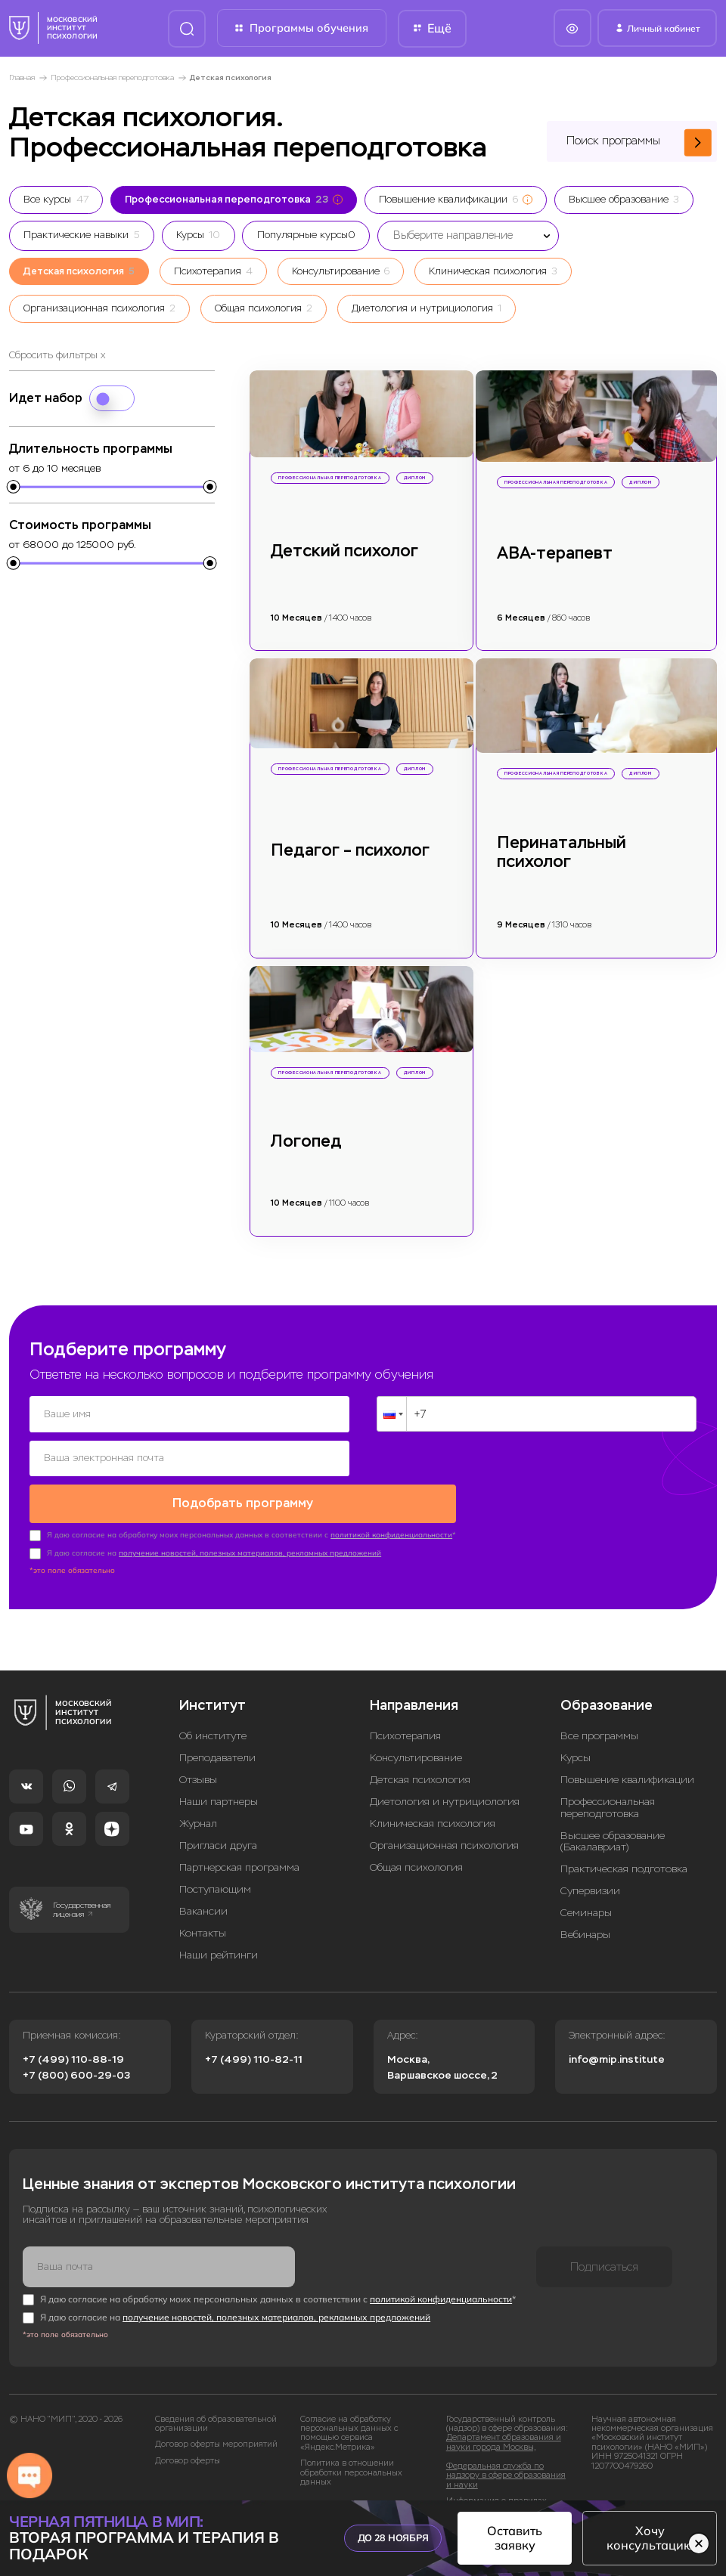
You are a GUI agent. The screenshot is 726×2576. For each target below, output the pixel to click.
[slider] (14, 488)
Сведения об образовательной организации (216, 2423)
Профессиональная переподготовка (112, 77)
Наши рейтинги (218, 1955)
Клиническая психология (432, 1823)
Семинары (586, 1912)
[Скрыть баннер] (699, 2543)
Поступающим (215, 1889)
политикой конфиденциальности (391, 1535)
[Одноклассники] (69, 1829)
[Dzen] (112, 1829)
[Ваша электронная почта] (189, 1457)
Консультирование (416, 1757)
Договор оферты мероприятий (216, 2444)
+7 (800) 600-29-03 (76, 2075)
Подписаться (604, 2266)
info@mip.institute (617, 2058)
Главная (22, 77)
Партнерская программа (239, 1867)
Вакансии (203, 1911)
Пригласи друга (218, 1845)
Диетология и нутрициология (445, 1801)
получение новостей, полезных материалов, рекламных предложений (250, 1553)
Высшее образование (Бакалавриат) (612, 1841)
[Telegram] (112, 1786)
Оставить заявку (514, 2538)
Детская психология (420, 1779)
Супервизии (590, 1890)
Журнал (198, 1823)
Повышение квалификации (627, 1779)
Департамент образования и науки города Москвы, (503, 2441)
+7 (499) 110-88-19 (73, 2058)
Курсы (575, 1757)
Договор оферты (187, 2460)
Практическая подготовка (623, 1869)
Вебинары (585, 1934)
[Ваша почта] (159, 2266)
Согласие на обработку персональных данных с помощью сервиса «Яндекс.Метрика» (349, 2432)
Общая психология (416, 1867)
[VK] (26, 1786)
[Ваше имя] (189, 1414)
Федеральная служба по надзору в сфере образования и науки (506, 2474)
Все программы (599, 1736)
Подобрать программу (242, 1503)
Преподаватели (217, 1757)
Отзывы (198, 1779)
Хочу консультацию (650, 2538)
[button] (391, 1414)
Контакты (202, 1933)
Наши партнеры (218, 1801)
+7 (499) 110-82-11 (253, 2058)
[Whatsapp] (69, 1786)
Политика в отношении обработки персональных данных (351, 2473)
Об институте (213, 1736)
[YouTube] (26, 1829)
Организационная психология (444, 1845)
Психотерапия (405, 1736)
